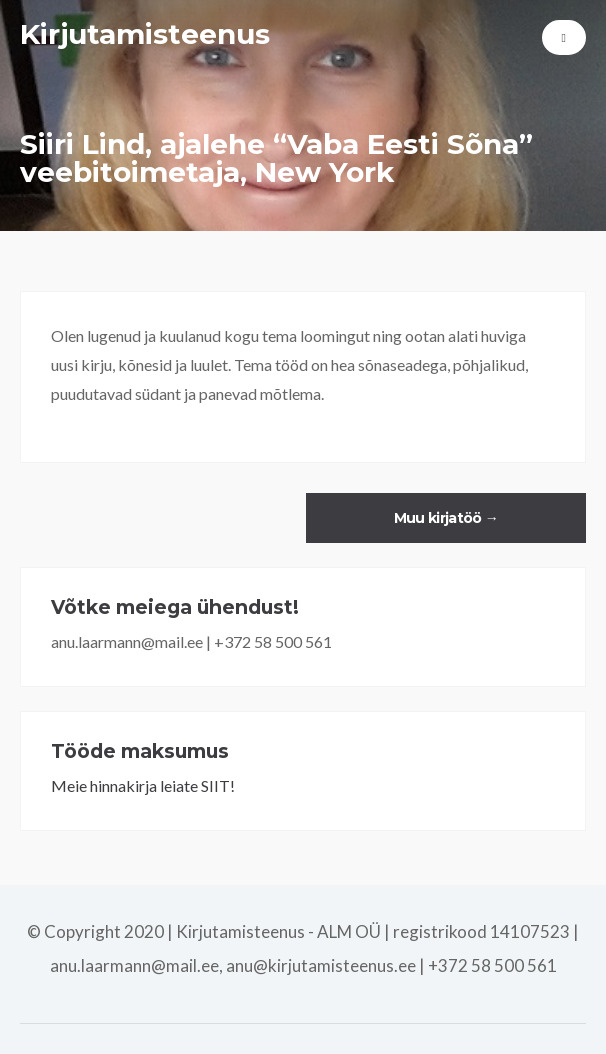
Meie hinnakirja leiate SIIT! (143, 785)
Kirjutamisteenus (145, 34)
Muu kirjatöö (446, 518)
